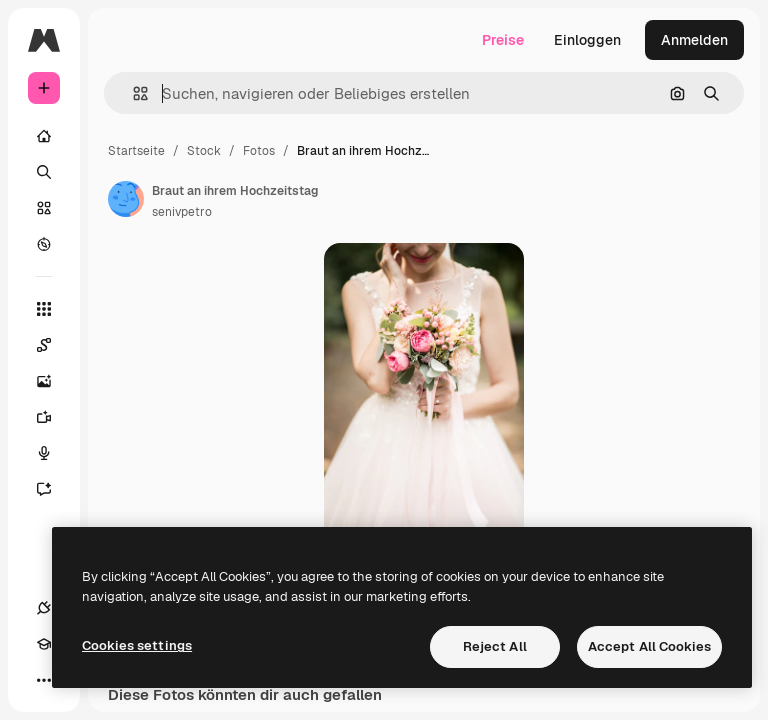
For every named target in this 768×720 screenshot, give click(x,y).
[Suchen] (44, 172)
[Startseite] (44, 136)
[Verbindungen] (44, 608)
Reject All (495, 646)
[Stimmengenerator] (54, 453)
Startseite (136, 151)
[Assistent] (54, 489)
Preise (503, 40)
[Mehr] (44, 680)
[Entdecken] (44, 244)
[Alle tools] (44, 309)
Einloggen (587, 40)
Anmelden (694, 40)
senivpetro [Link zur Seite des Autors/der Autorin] (182, 212)
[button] (132, 93)
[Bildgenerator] (54, 381)
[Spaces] (54, 345)
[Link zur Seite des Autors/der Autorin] (126, 199)
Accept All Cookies (649, 646)
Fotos (259, 151)
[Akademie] (44, 644)
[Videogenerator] (54, 417)
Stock (204, 151)
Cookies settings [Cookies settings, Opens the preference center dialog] (137, 645)
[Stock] (44, 208)
